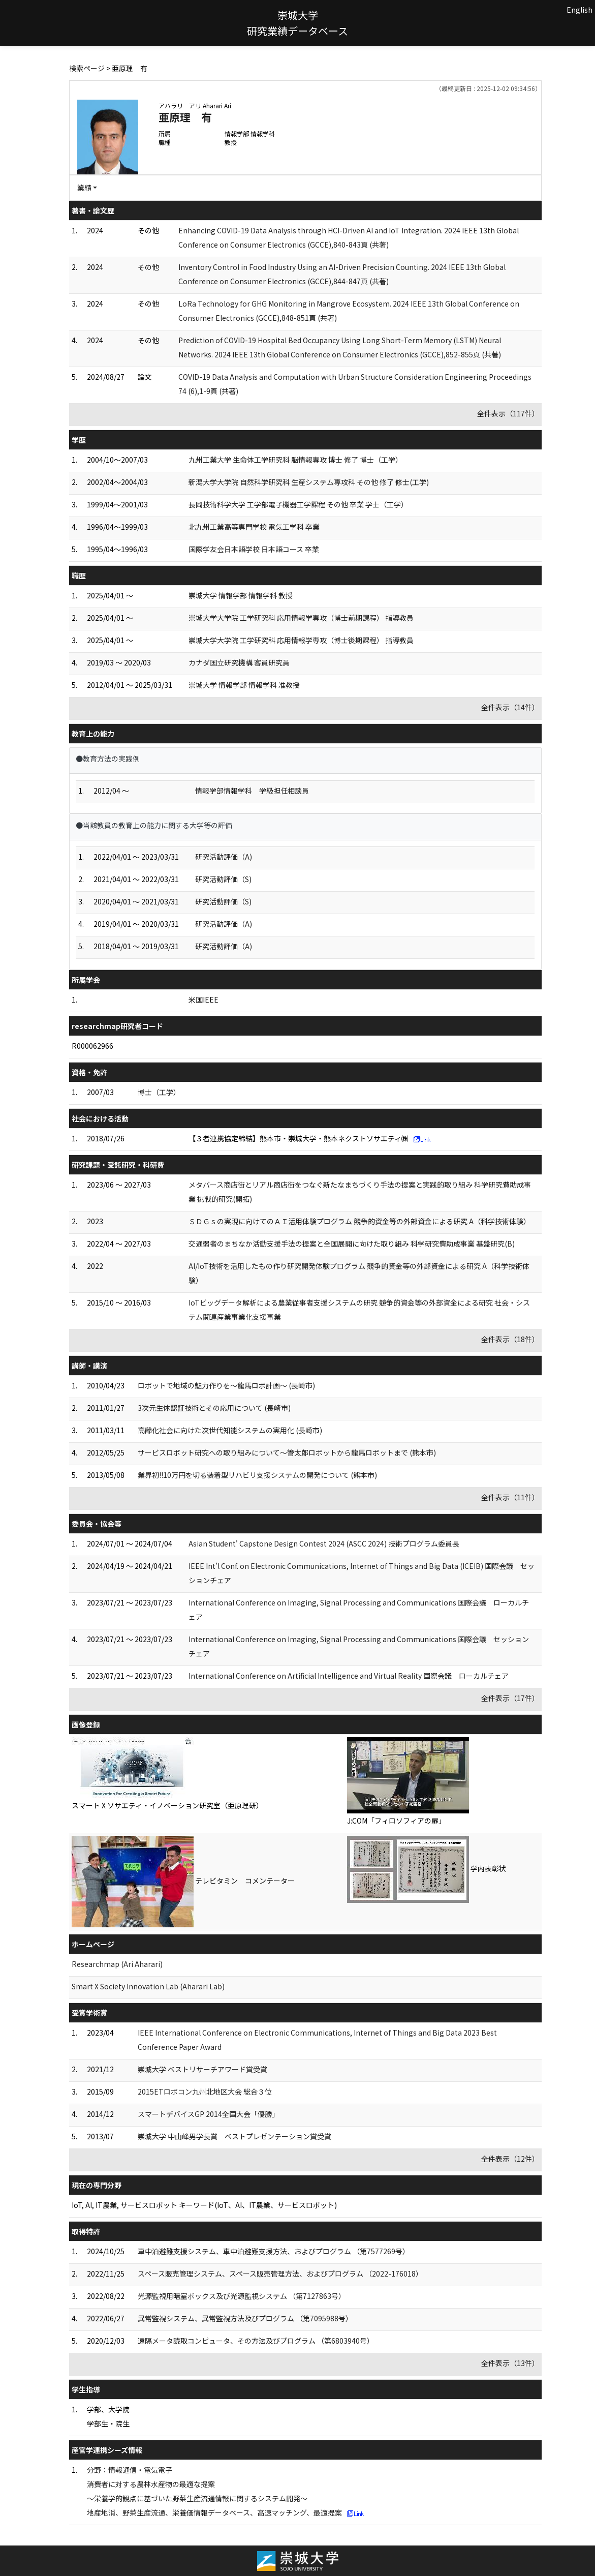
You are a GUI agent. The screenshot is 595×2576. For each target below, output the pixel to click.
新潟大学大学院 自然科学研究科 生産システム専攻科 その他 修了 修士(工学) (309, 482)
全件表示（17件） (510, 1698)
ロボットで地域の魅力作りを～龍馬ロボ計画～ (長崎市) (226, 1385)
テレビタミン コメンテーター (245, 1880)
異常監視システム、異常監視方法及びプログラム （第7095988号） (245, 2318)
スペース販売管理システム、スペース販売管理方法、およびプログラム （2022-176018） (280, 2273)
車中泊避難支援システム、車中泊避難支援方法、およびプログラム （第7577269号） (274, 2251)
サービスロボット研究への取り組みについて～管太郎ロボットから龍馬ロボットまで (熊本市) (287, 1452)
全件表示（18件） (510, 1339)
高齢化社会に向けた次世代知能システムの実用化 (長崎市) (230, 1430)
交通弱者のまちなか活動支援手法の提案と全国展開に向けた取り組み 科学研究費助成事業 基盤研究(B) (352, 1243)
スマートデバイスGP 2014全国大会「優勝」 (208, 2114)
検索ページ (87, 68)
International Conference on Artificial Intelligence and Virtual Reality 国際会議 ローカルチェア (349, 1676)
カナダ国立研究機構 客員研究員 (239, 662)
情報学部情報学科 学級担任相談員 (252, 790)
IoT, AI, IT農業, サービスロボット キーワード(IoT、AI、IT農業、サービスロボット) (204, 2205)
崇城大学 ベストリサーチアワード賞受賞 (202, 2069)
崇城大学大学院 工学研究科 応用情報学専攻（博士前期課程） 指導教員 (301, 618)
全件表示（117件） (508, 413)
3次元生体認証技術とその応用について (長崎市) (214, 1408)
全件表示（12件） (510, 2159)
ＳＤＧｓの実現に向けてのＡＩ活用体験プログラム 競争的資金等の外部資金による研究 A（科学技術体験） (359, 1221)
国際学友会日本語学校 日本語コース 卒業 (254, 549)
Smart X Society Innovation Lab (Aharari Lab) (148, 1986)
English (579, 10)
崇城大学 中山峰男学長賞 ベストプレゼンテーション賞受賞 (234, 2136)
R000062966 (92, 1046)
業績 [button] (84, 188)
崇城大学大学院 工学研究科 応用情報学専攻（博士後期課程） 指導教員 (301, 640)
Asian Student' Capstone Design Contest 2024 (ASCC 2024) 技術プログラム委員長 (324, 1543)
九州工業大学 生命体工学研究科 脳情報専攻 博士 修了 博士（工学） (295, 459)
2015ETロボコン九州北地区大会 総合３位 (205, 2091)
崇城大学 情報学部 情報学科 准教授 (244, 685)
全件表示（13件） (510, 2363)
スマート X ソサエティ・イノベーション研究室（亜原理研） (167, 1805)
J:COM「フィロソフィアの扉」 (396, 1820)
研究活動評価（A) (223, 857)
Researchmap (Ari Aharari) (117, 1964)
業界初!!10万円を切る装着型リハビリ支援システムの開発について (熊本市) (257, 1475)
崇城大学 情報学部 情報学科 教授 (241, 595)
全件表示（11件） (510, 1497)
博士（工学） (159, 1092)
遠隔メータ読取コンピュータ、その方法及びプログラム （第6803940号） (256, 2341)
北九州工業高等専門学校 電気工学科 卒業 (254, 527)
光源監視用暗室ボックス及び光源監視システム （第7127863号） (242, 2296)
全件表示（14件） (510, 707)
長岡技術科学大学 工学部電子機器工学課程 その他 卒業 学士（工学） (298, 504)
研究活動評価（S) (223, 879)
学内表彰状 (488, 1868)
